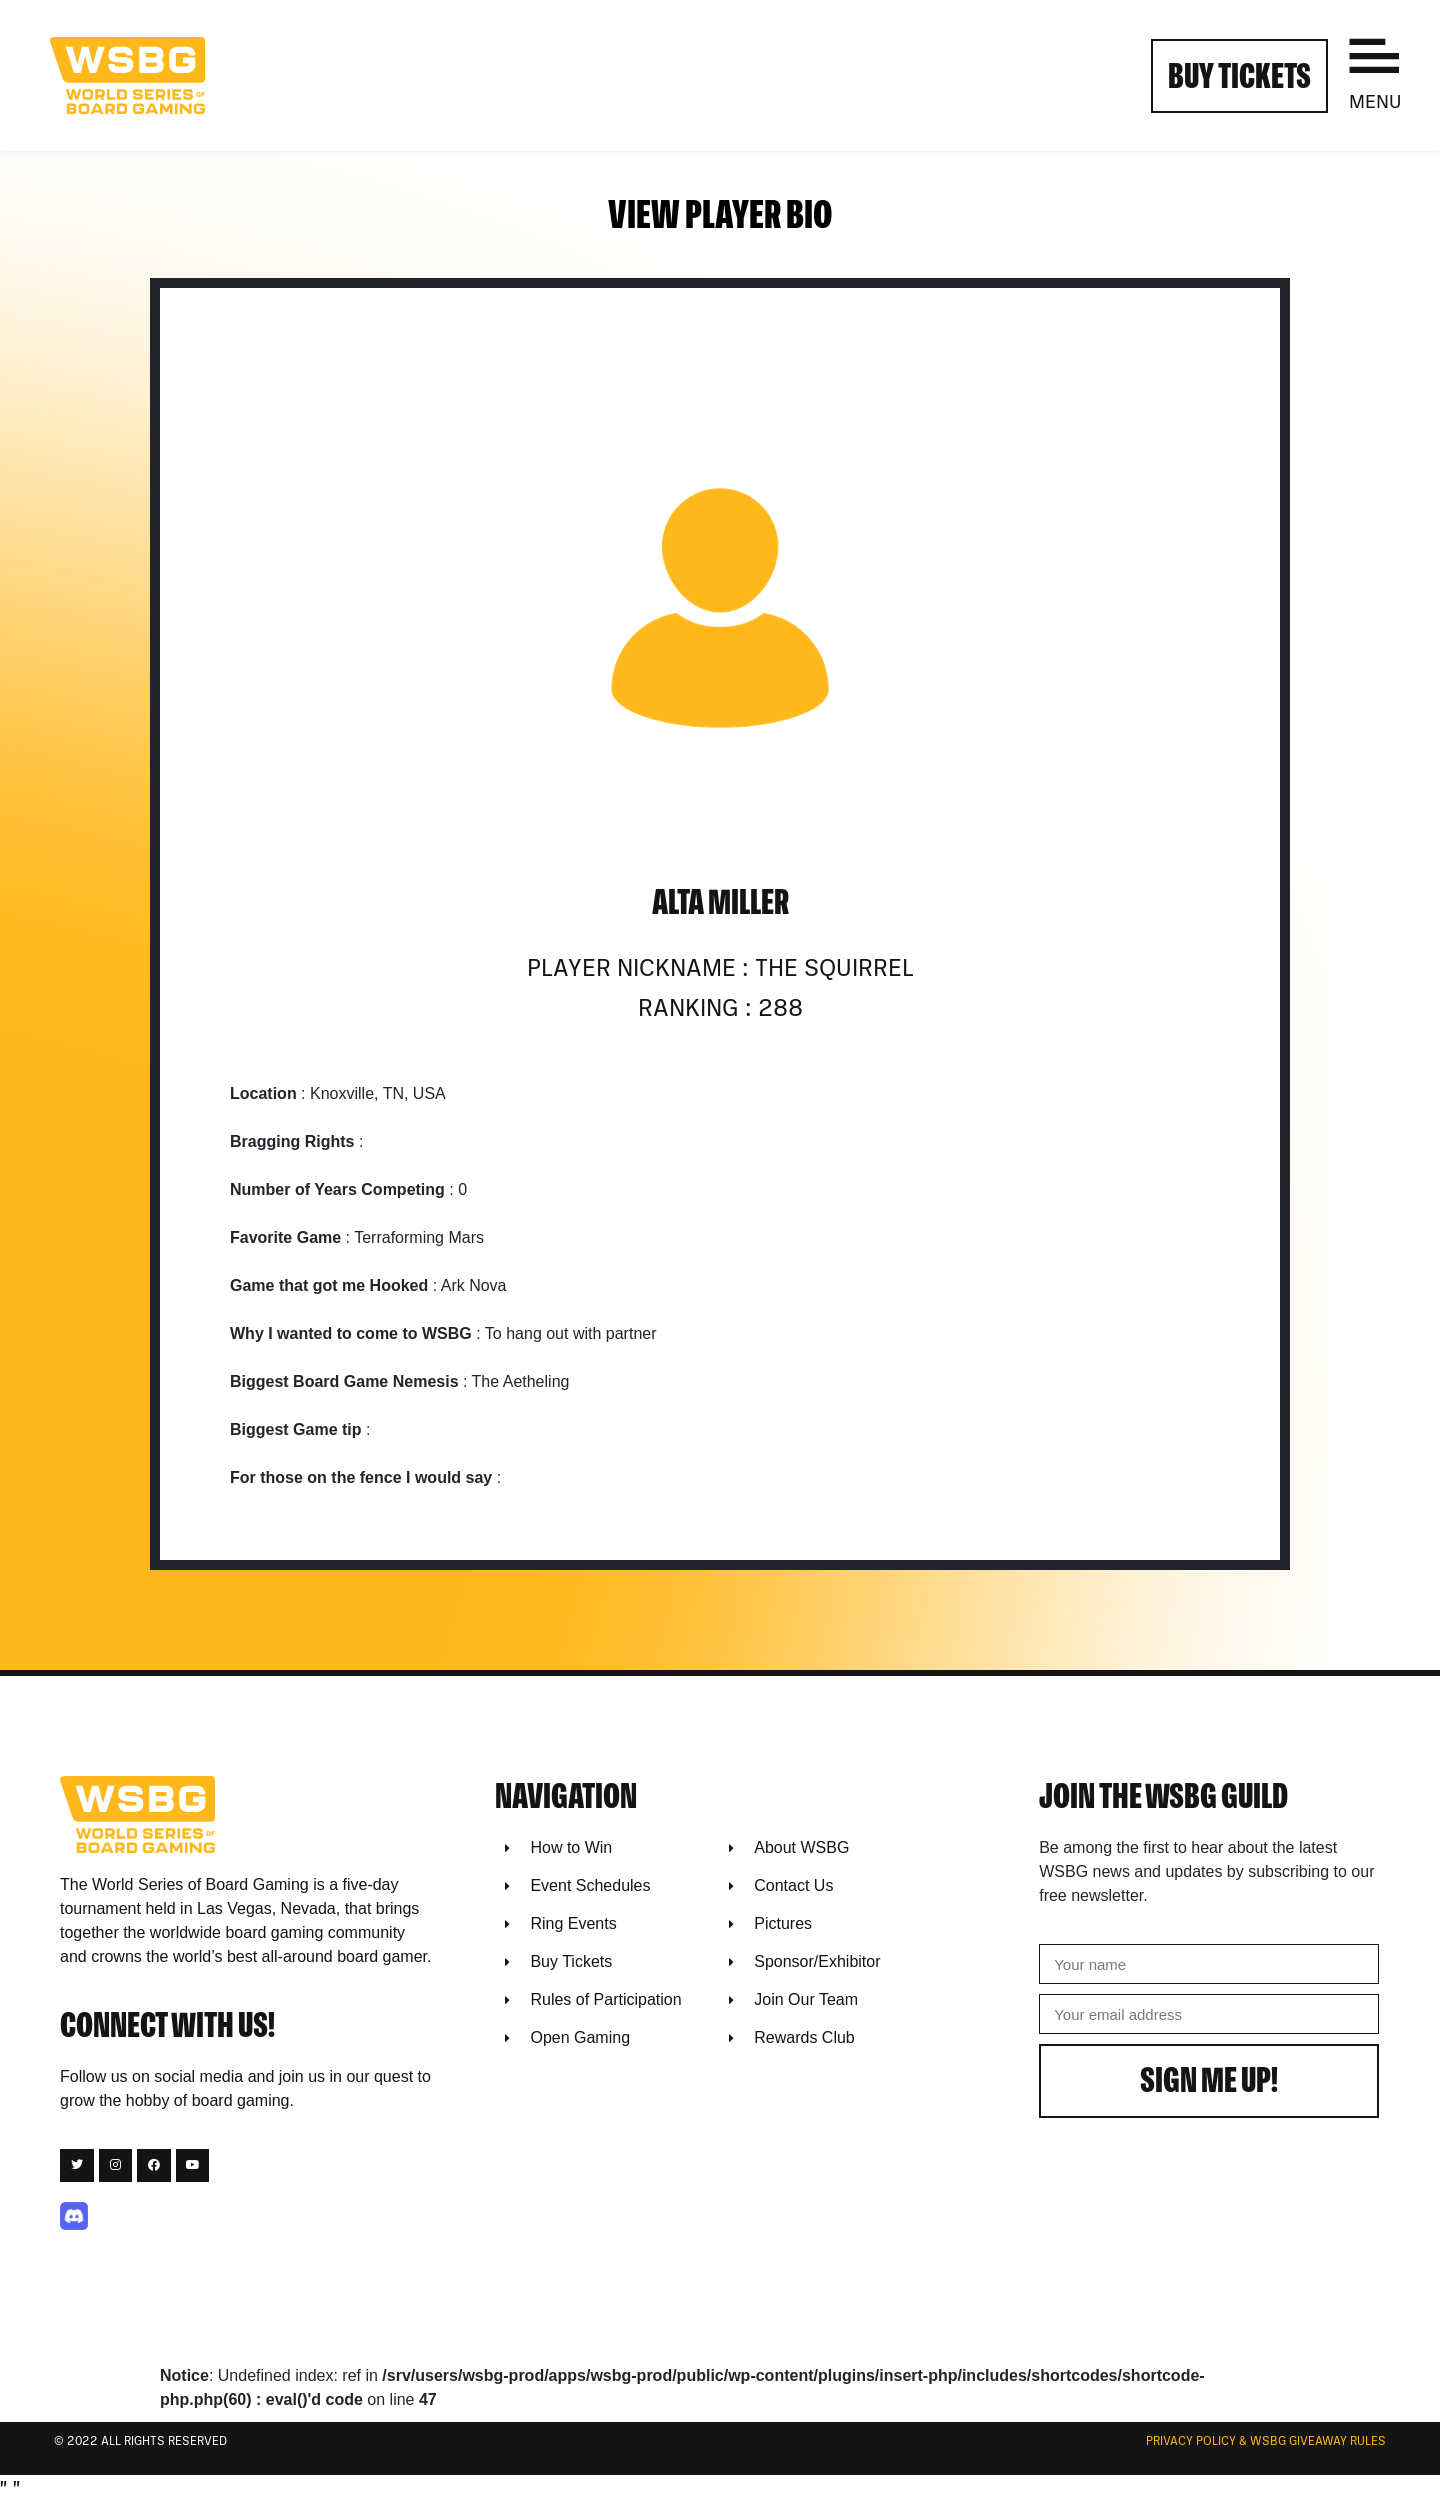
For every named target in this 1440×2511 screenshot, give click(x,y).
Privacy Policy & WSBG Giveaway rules (1266, 2442)
